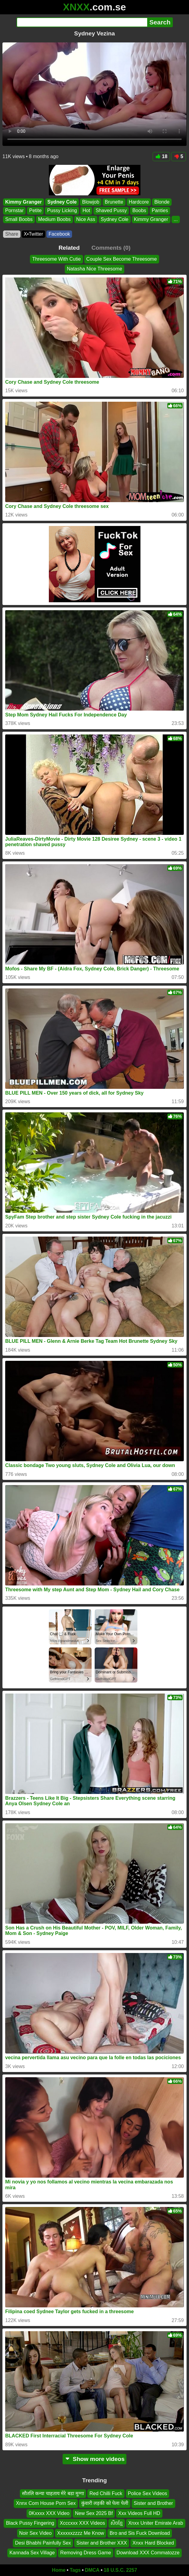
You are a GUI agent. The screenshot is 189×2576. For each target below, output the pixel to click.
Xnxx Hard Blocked (153, 2542)
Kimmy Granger (23, 202)
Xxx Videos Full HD (139, 2513)
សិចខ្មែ (117, 2523)
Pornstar (14, 210)
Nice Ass (85, 219)
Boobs (139, 210)
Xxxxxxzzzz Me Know (80, 2533)
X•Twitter (33, 234)
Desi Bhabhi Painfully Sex (43, 2542)
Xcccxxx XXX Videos (82, 2523)
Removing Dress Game (85, 2553)
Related (69, 248)
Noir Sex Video (35, 2533)
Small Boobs (19, 219)
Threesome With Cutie (56, 259)
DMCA (92, 2570)
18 (161, 156)
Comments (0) (110, 248)
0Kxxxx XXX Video (49, 2513)
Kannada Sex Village (32, 2553)
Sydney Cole (62, 202)
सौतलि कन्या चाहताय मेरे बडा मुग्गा (53, 2493)
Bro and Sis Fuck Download (140, 2533)
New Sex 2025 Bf (94, 2513)
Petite (35, 210)
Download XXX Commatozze (148, 2553)
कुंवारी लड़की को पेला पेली (104, 2503)
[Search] (81, 22)
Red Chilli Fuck (105, 2493)
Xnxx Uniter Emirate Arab (155, 2523)
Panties (160, 210)
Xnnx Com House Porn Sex (46, 2503)
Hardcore (139, 202)
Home (58, 2570)
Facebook (59, 234)
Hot (86, 210)
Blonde (161, 202)
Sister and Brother (153, 2503)
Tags (75, 2570)
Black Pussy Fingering (30, 2523)
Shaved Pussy (111, 210)
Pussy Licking (62, 210)
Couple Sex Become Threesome (121, 259)
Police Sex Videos (147, 2493)
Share (11, 234)
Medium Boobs (54, 219)
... (176, 219)
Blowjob (90, 202)
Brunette (114, 202)
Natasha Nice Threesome (94, 269)
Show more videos (94, 2459)
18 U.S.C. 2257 (120, 2570)
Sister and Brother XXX (101, 2542)
